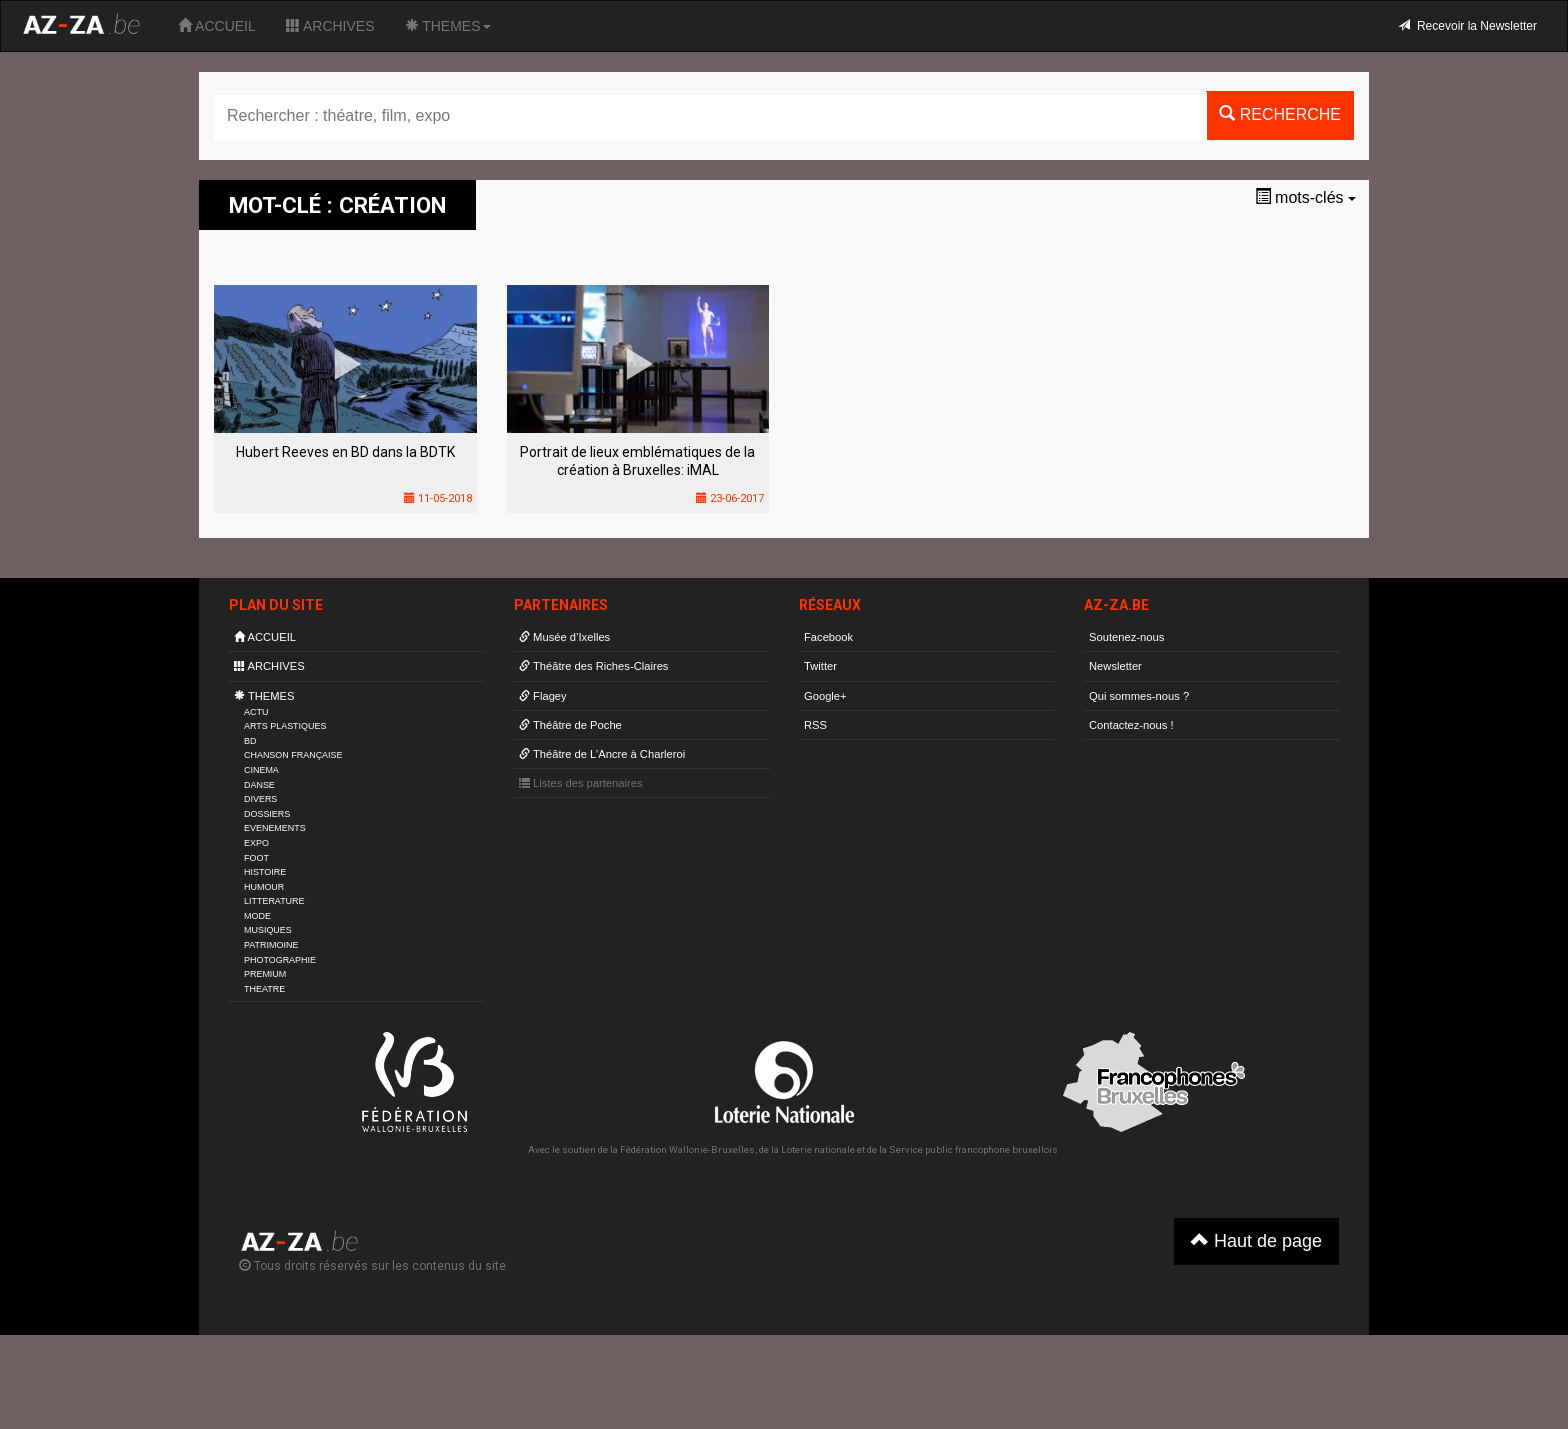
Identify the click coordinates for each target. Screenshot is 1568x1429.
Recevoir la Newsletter (1467, 26)
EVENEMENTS (275, 828)
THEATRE (264, 989)
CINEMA (261, 770)
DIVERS (260, 799)
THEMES (448, 26)
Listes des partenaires (581, 783)
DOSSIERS (267, 814)
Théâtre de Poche (570, 725)
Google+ (825, 696)
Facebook (828, 637)
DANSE (259, 785)
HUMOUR (264, 887)
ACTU (256, 712)
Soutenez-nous (1126, 637)
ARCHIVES (330, 26)
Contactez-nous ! (1131, 725)
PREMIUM (265, 974)
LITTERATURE (274, 901)
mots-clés (1305, 197)
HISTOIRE (265, 872)
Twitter (820, 666)
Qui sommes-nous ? (1139, 696)
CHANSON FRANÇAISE (293, 755)
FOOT (256, 858)
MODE (257, 916)
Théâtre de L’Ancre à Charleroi (602, 754)
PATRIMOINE (271, 945)
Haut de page (1256, 1240)
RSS (815, 725)
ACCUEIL (217, 26)
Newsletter (1115, 666)
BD (250, 741)
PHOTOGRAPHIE (280, 960)
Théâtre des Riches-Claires (593, 666)
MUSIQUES (268, 930)
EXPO (256, 843)
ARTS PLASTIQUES (285, 726)
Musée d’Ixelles (564, 637)
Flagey (543, 696)
